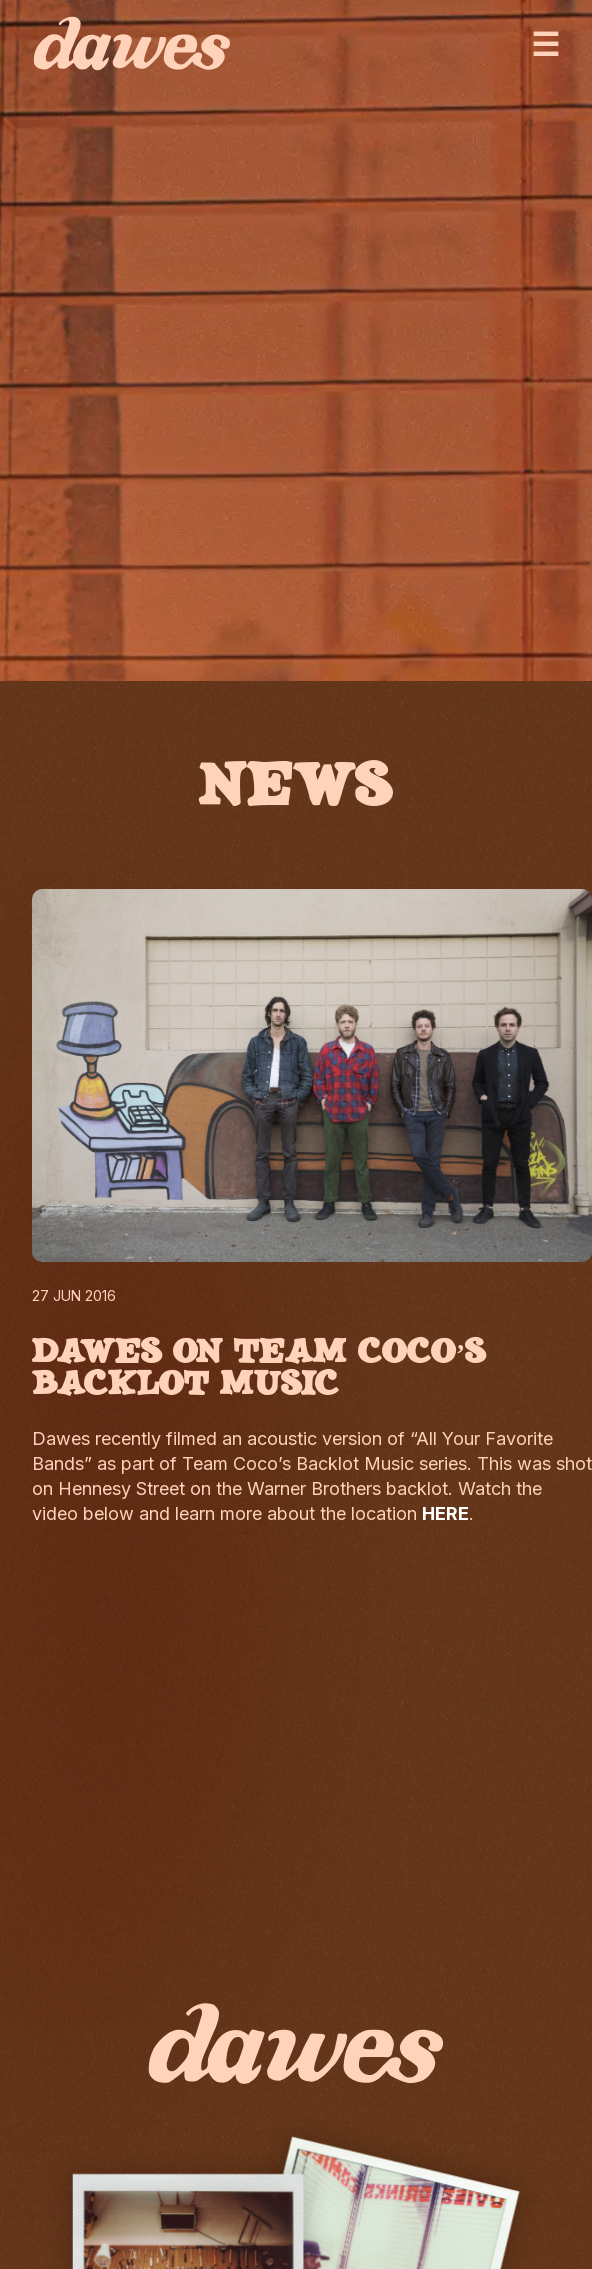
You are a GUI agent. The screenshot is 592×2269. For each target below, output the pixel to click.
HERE (445, 1513)
